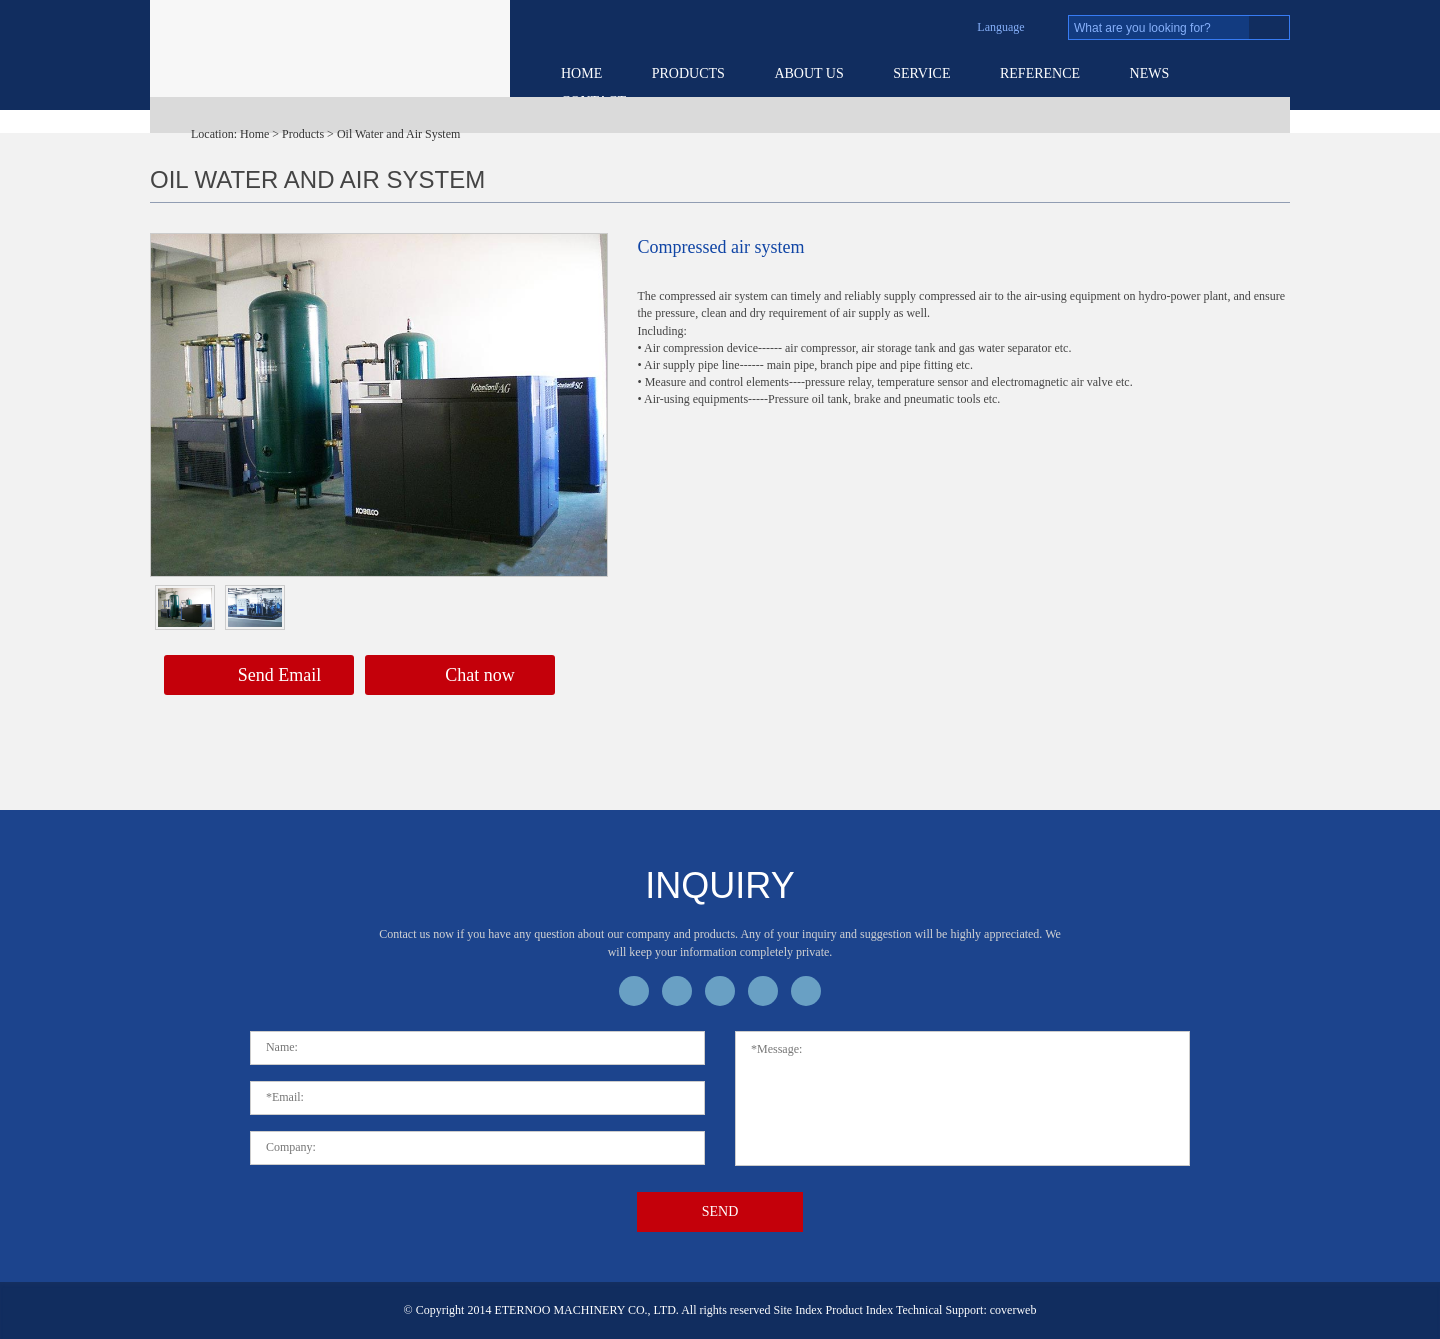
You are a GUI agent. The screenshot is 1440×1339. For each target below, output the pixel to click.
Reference (1040, 73)
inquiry (719, 885)
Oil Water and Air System (398, 134)
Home (581, 73)
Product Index (860, 1310)
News (1150, 73)
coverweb (1013, 1310)
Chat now (460, 677)
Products (688, 73)
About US (808, 73)
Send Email (259, 676)
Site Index (798, 1310)
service (921, 73)
